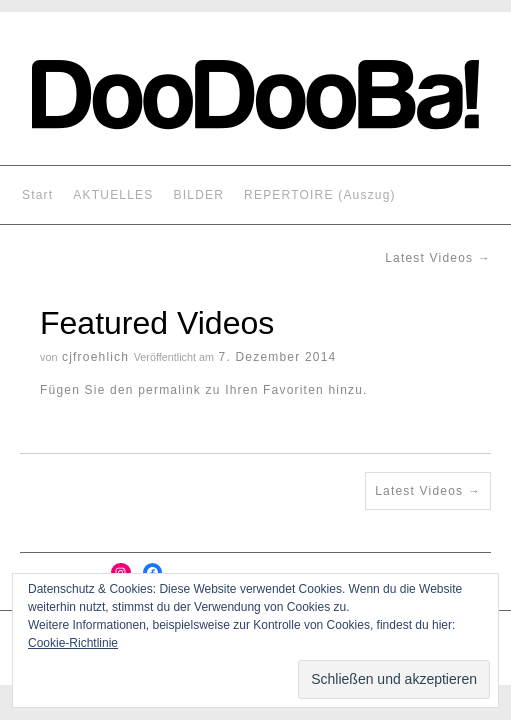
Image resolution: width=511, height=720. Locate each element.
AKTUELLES (113, 195)
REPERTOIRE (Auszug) (320, 195)
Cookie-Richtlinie (73, 643)
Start (37, 195)
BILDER (199, 195)
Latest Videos (438, 258)
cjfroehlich (95, 357)
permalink (169, 390)
